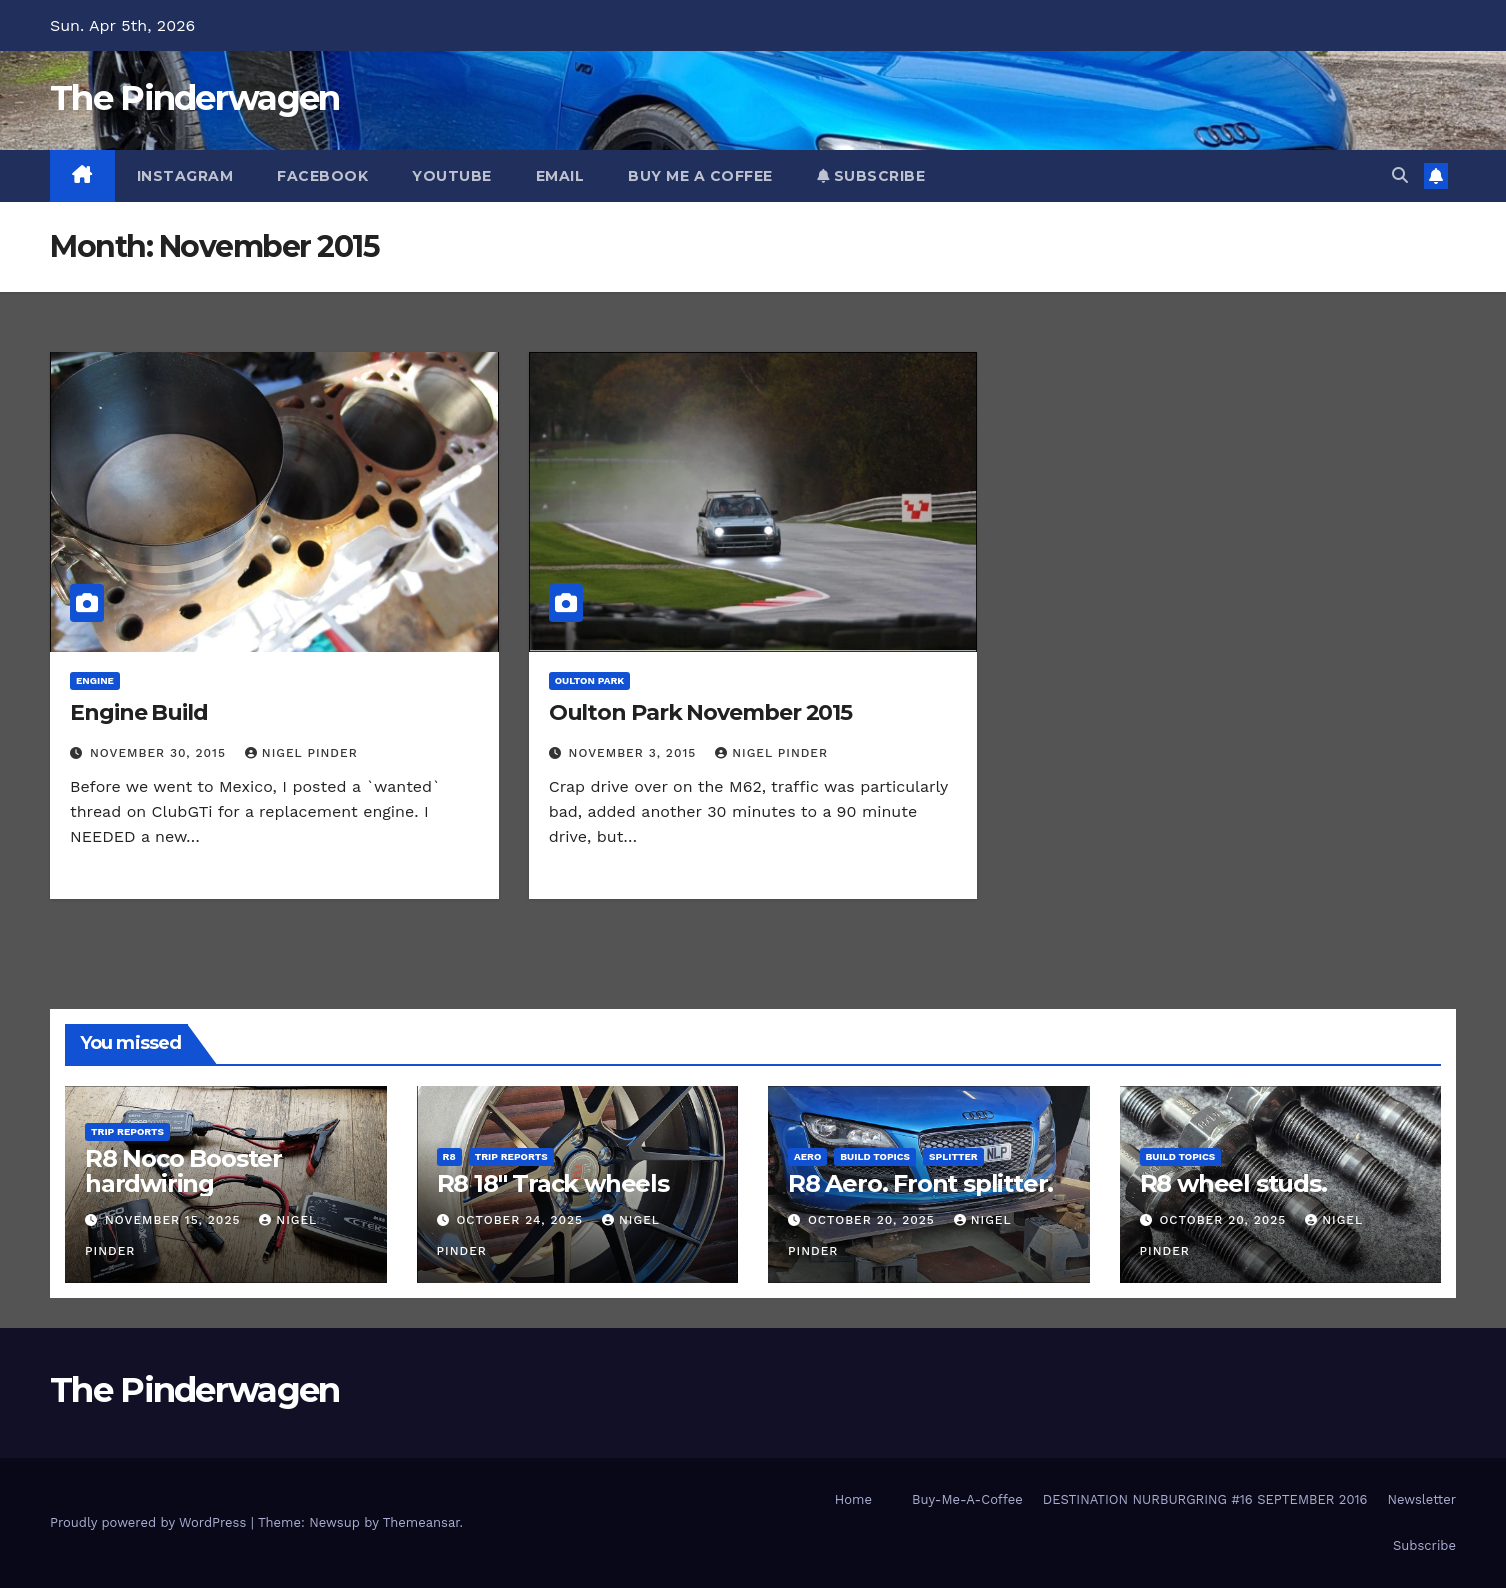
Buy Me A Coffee (700, 176)
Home (853, 1499)
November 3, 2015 (635, 753)
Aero (807, 1156)
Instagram (185, 176)
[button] (1400, 175)
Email (560, 176)
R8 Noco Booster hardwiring (183, 1171)
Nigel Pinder (301, 753)
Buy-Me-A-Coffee (967, 1499)
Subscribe (871, 176)
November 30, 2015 (160, 753)
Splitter (953, 1156)
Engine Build (139, 712)
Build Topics (875, 1156)
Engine (95, 680)
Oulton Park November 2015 (701, 712)
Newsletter (1421, 1499)
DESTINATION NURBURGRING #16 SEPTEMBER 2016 (1205, 1499)
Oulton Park (590, 680)
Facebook (322, 176)
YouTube (452, 176)
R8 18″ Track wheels (553, 1183)
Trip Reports (127, 1131)
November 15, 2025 (175, 1220)
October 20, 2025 (874, 1220)
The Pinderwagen (195, 98)
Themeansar (421, 1522)
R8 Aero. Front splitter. (920, 1183)
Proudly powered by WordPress (150, 1522)
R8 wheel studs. (1233, 1183)
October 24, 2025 (522, 1220)
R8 (449, 1156)
